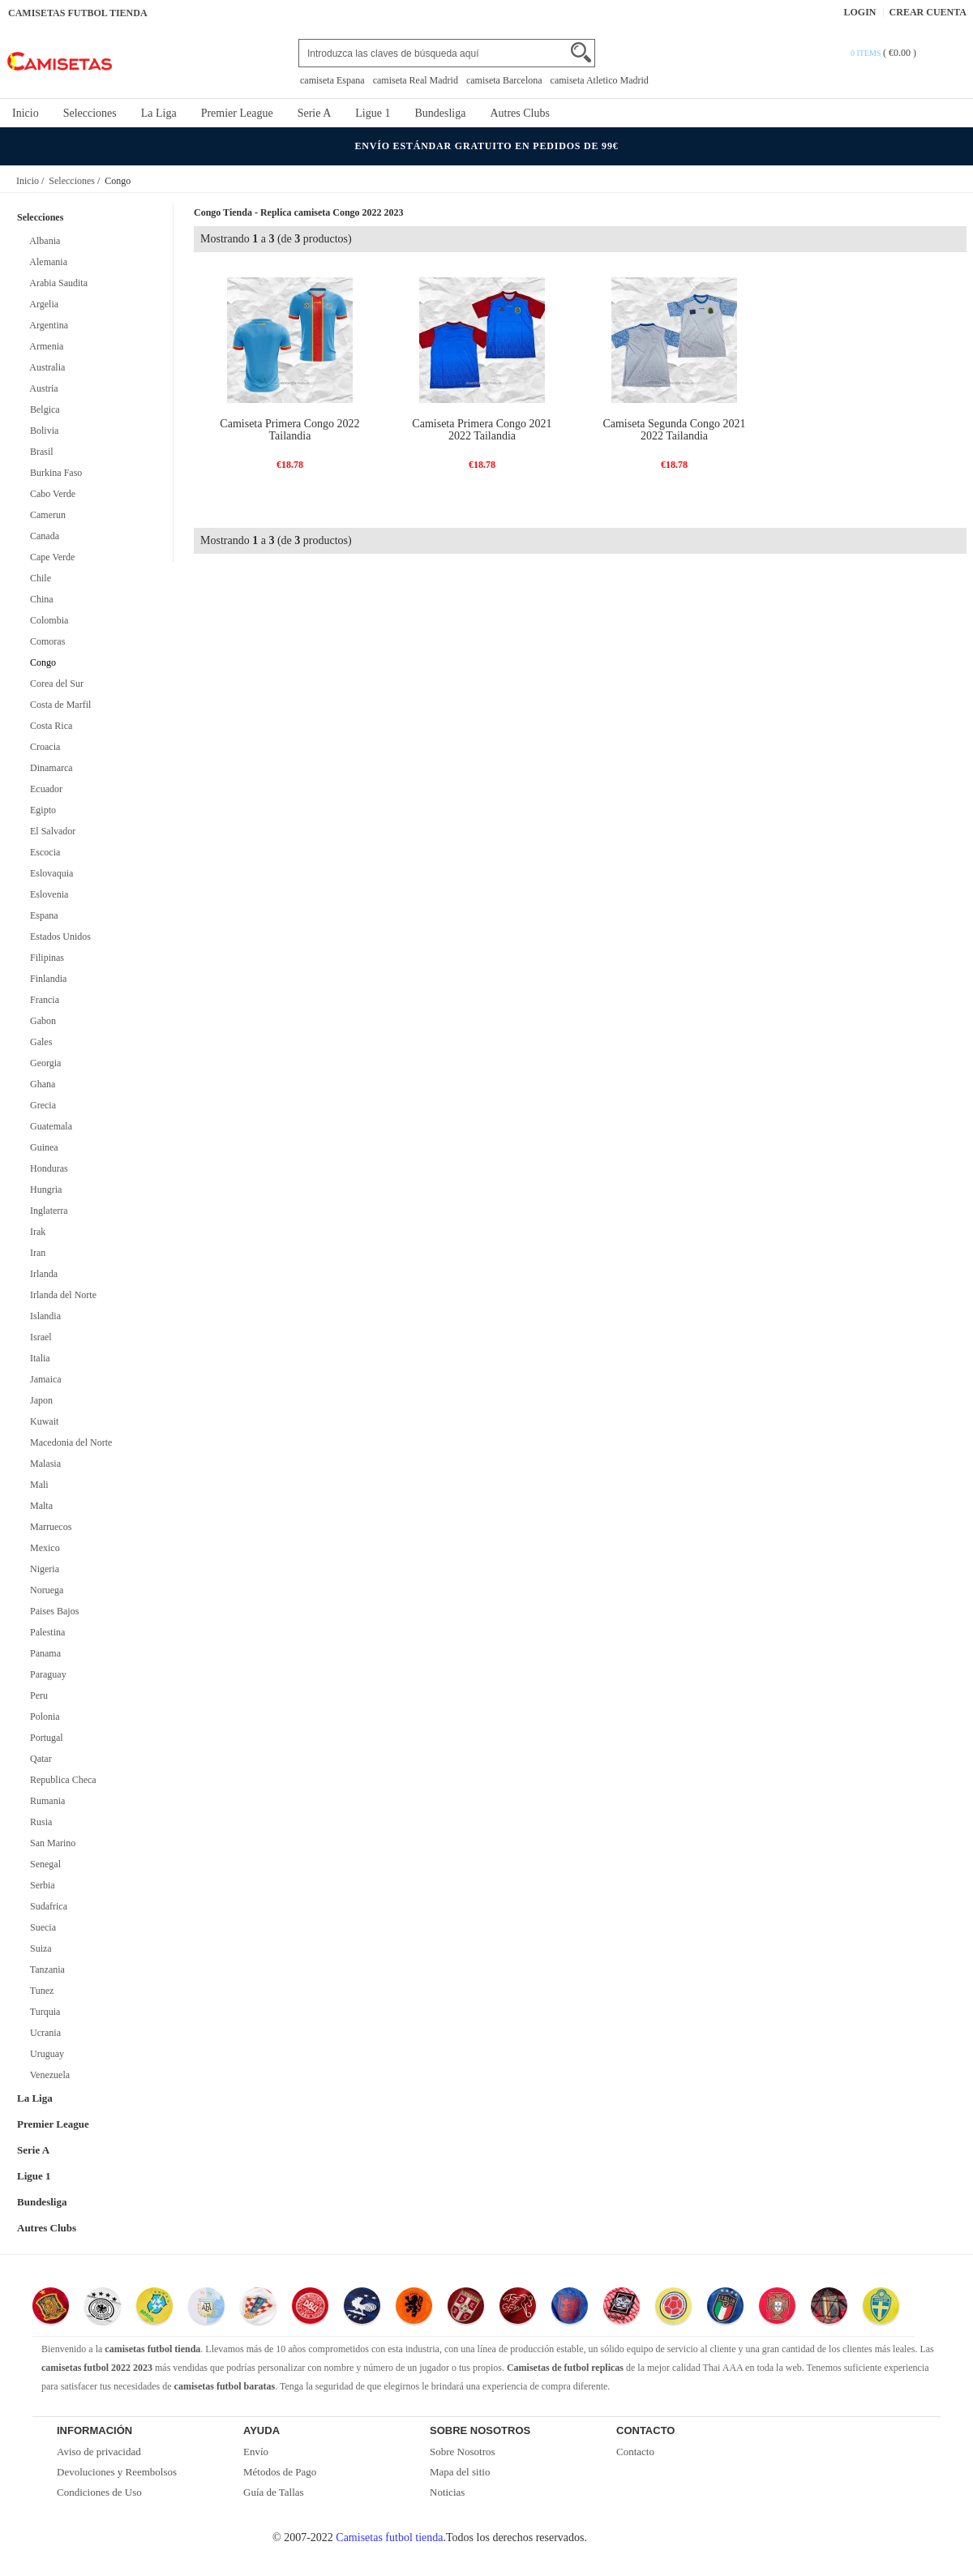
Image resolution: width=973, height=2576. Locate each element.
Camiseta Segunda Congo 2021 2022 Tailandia (673, 430)
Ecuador (43, 789)
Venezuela (47, 2075)
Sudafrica (46, 1906)
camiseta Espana (332, 80)
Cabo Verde (50, 493)
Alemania (46, 262)
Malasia (43, 1463)
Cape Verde (50, 557)
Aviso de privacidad (99, 2451)
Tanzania (45, 1969)
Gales (38, 1042)
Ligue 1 (372, 113)
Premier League (237, 113)
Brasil (39, 451)
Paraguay (45, 1674)
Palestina (45, 1632)
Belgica (42, 409)
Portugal (44, 1737)
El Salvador (50, 831)
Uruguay (44, 2054)
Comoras (45, 641)
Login (860, 12)
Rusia (38, 1822)
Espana (41, 915)
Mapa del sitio (460, 2472)
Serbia (40, 1885)
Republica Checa (60, 1779)
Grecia (40, 1105)
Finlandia (45, 978)
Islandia (43, 1316)
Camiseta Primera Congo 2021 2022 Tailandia (481, 430)
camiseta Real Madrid (415, 80)
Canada (42, 536)
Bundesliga (439, 113)
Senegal (43, 1864)
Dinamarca (49, 768)
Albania (42, 240)
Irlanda (41, 1273)
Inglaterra (46, 1210)
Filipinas (44, 957)
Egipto (40, 810)
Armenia (44, 346)
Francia (42, 999)
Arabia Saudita (56, 283)
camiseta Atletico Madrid (600, 80)
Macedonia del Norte (68, 1442)
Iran (35, 1252)
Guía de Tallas (273, 2492)
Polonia (42, 1716)
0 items (867, 53)
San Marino (50, 1843)
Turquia (42, 2011)
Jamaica (43, 1379)
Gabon (40, 1021)
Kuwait (41, 1421)
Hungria (43, 1189)
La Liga (159, 113)
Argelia (41, 304)
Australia (45, 367)
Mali (37, 1484)
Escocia (42, 852)
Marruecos (48, 1526)
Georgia (43, 1063)
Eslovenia (46, 894)
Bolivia (41, 430)
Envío (255, 2451)
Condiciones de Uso (99, 2492)
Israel (38, 1337)
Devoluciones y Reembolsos (117, 2472)
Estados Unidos (58, 936)
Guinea (41, 1147)
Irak (35, 1231)
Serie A (315, 113)
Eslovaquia (49, 873)
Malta (39, 1505)
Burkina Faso (53, 472)
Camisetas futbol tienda (389, 2537)
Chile (38, 578)
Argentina (46, 325)
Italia (37, 1358)
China (39, 599)
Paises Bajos (52, 1611)
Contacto (635, 2451)
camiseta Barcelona (504, 80)
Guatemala (48, 1126)
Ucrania (43, 2032)
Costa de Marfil (58, 704)
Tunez (39, 1990)
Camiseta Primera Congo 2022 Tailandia (289, 430)
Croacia (42, 746)
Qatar (38, 1758)
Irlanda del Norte (60, 1295)
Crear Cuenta (928, 12)
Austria (41, 388)
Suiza (38, 1948)
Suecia (40, 1927)
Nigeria (42, 1569)
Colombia (46, 620)
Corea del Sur (54, 683)
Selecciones (90, 113)
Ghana (40, 1084)
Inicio (25, 113)
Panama (43, 1653)
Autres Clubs (520, 113)
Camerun (45, 515)
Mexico (42, 1548)
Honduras (46, 1168)
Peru (36, 1695)
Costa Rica (48, 725)
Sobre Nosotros (462, 2451)
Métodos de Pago (279, 2472)
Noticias (447, 2492)
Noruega (44, 1590)
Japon (39, 1400)
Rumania (45, 1801)
